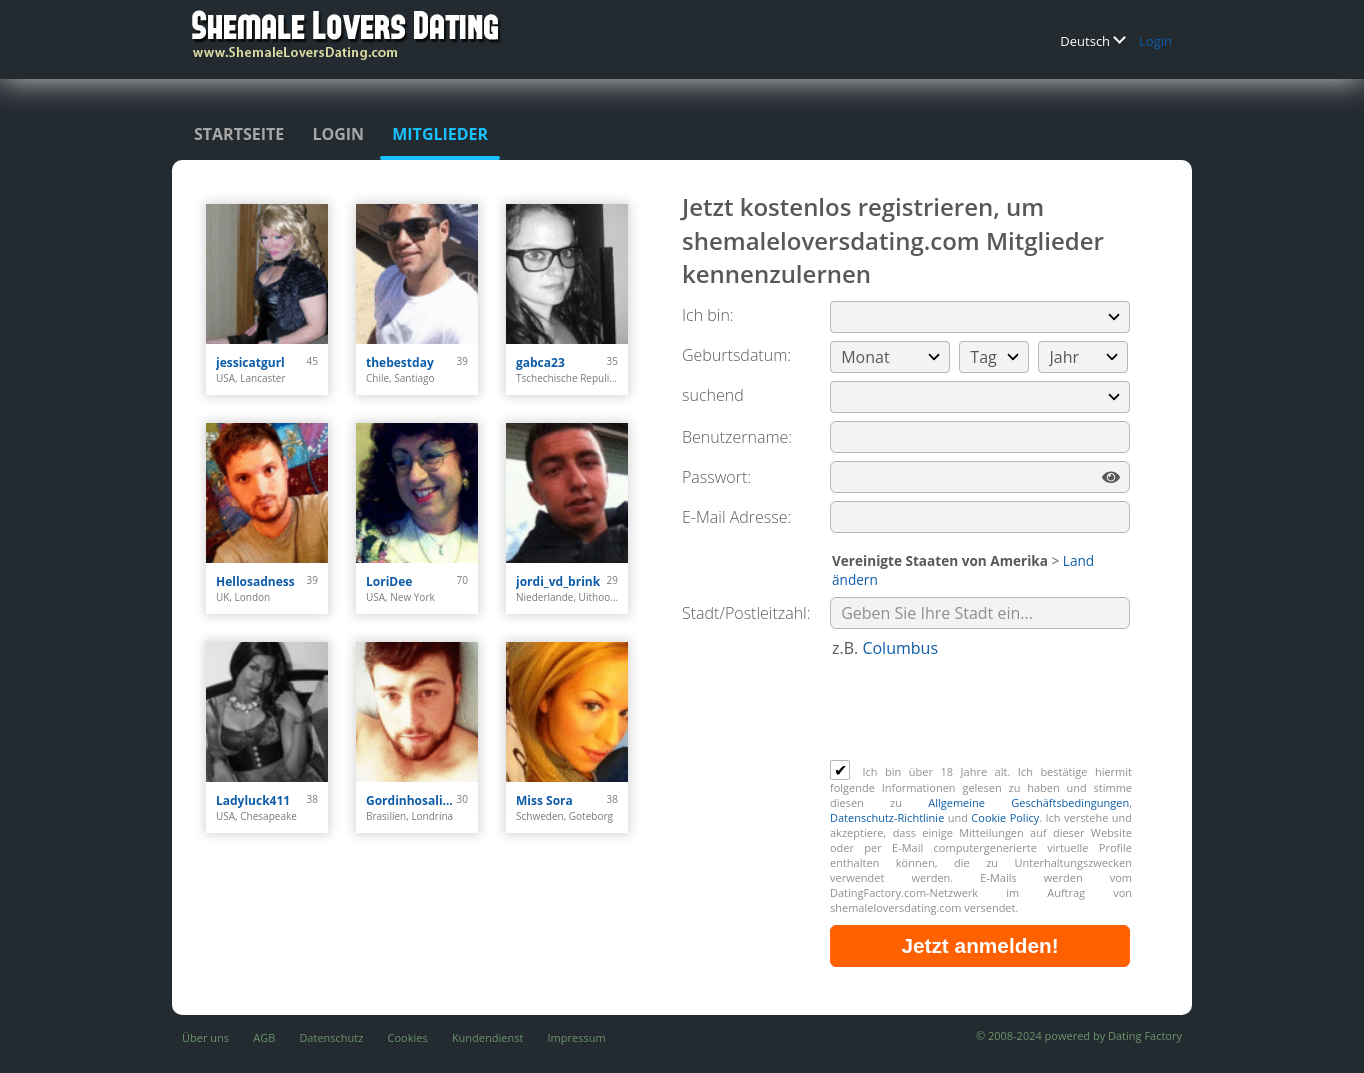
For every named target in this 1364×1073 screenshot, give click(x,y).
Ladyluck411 (253, 800)
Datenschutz (331, 1037)
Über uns (205, 1037)
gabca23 (540, 362)
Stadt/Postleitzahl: (746, 613)
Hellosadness (255, 581)
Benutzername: (737, 437)
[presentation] (982, 711)
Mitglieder (440, 134)
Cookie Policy (1005, 817)
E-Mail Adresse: (736, 517)
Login (1155, 41)
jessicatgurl (250, 362)
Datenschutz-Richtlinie (887, 817)
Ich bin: (708, 315)
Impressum (577, 1037)
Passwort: (716, 477)
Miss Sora (544, 800)
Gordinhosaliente (411, 800)
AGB (264, 1037)
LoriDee (389, 581)
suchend (713, 395)
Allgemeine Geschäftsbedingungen (1028, 802)
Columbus (900, 648)
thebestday (400, 362)
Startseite (239, 134)
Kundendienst (487, 1037)
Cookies (408, 1037)
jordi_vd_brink (558, 581)
